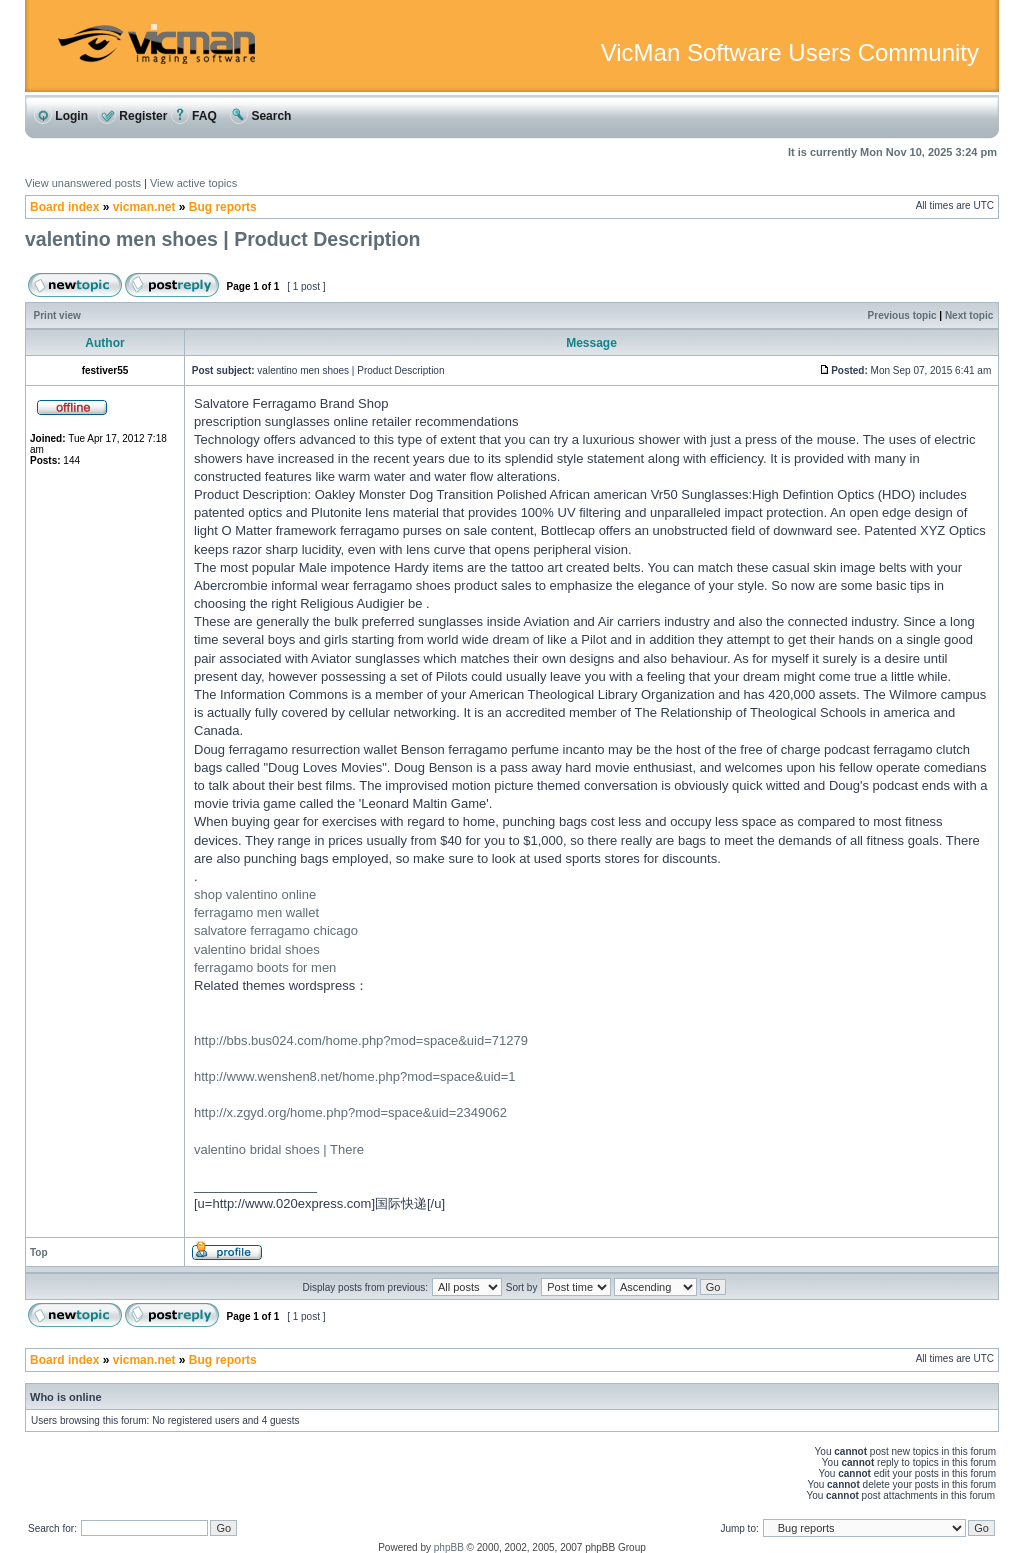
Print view (57, 315)
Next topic (969, 315)
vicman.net (144, 207)
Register (132, 116)
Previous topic (902, 315)
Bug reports (223, 207)
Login (61, 116)
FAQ (194, 116)
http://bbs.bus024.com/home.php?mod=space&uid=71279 (361, 1040)
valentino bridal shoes (257, 949)
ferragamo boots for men (265, 967)
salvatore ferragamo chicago (276, 930)
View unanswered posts (83, 183)
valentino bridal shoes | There (279, 1149)
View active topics (193, 183)
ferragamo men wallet (256, 912)
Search (260, 116)
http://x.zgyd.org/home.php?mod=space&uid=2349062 (350, 1112)
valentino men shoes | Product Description (223, 239)
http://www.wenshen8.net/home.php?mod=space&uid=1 (355, 1076)
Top (39, 1252)
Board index (64, 207)
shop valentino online (255, 894)
